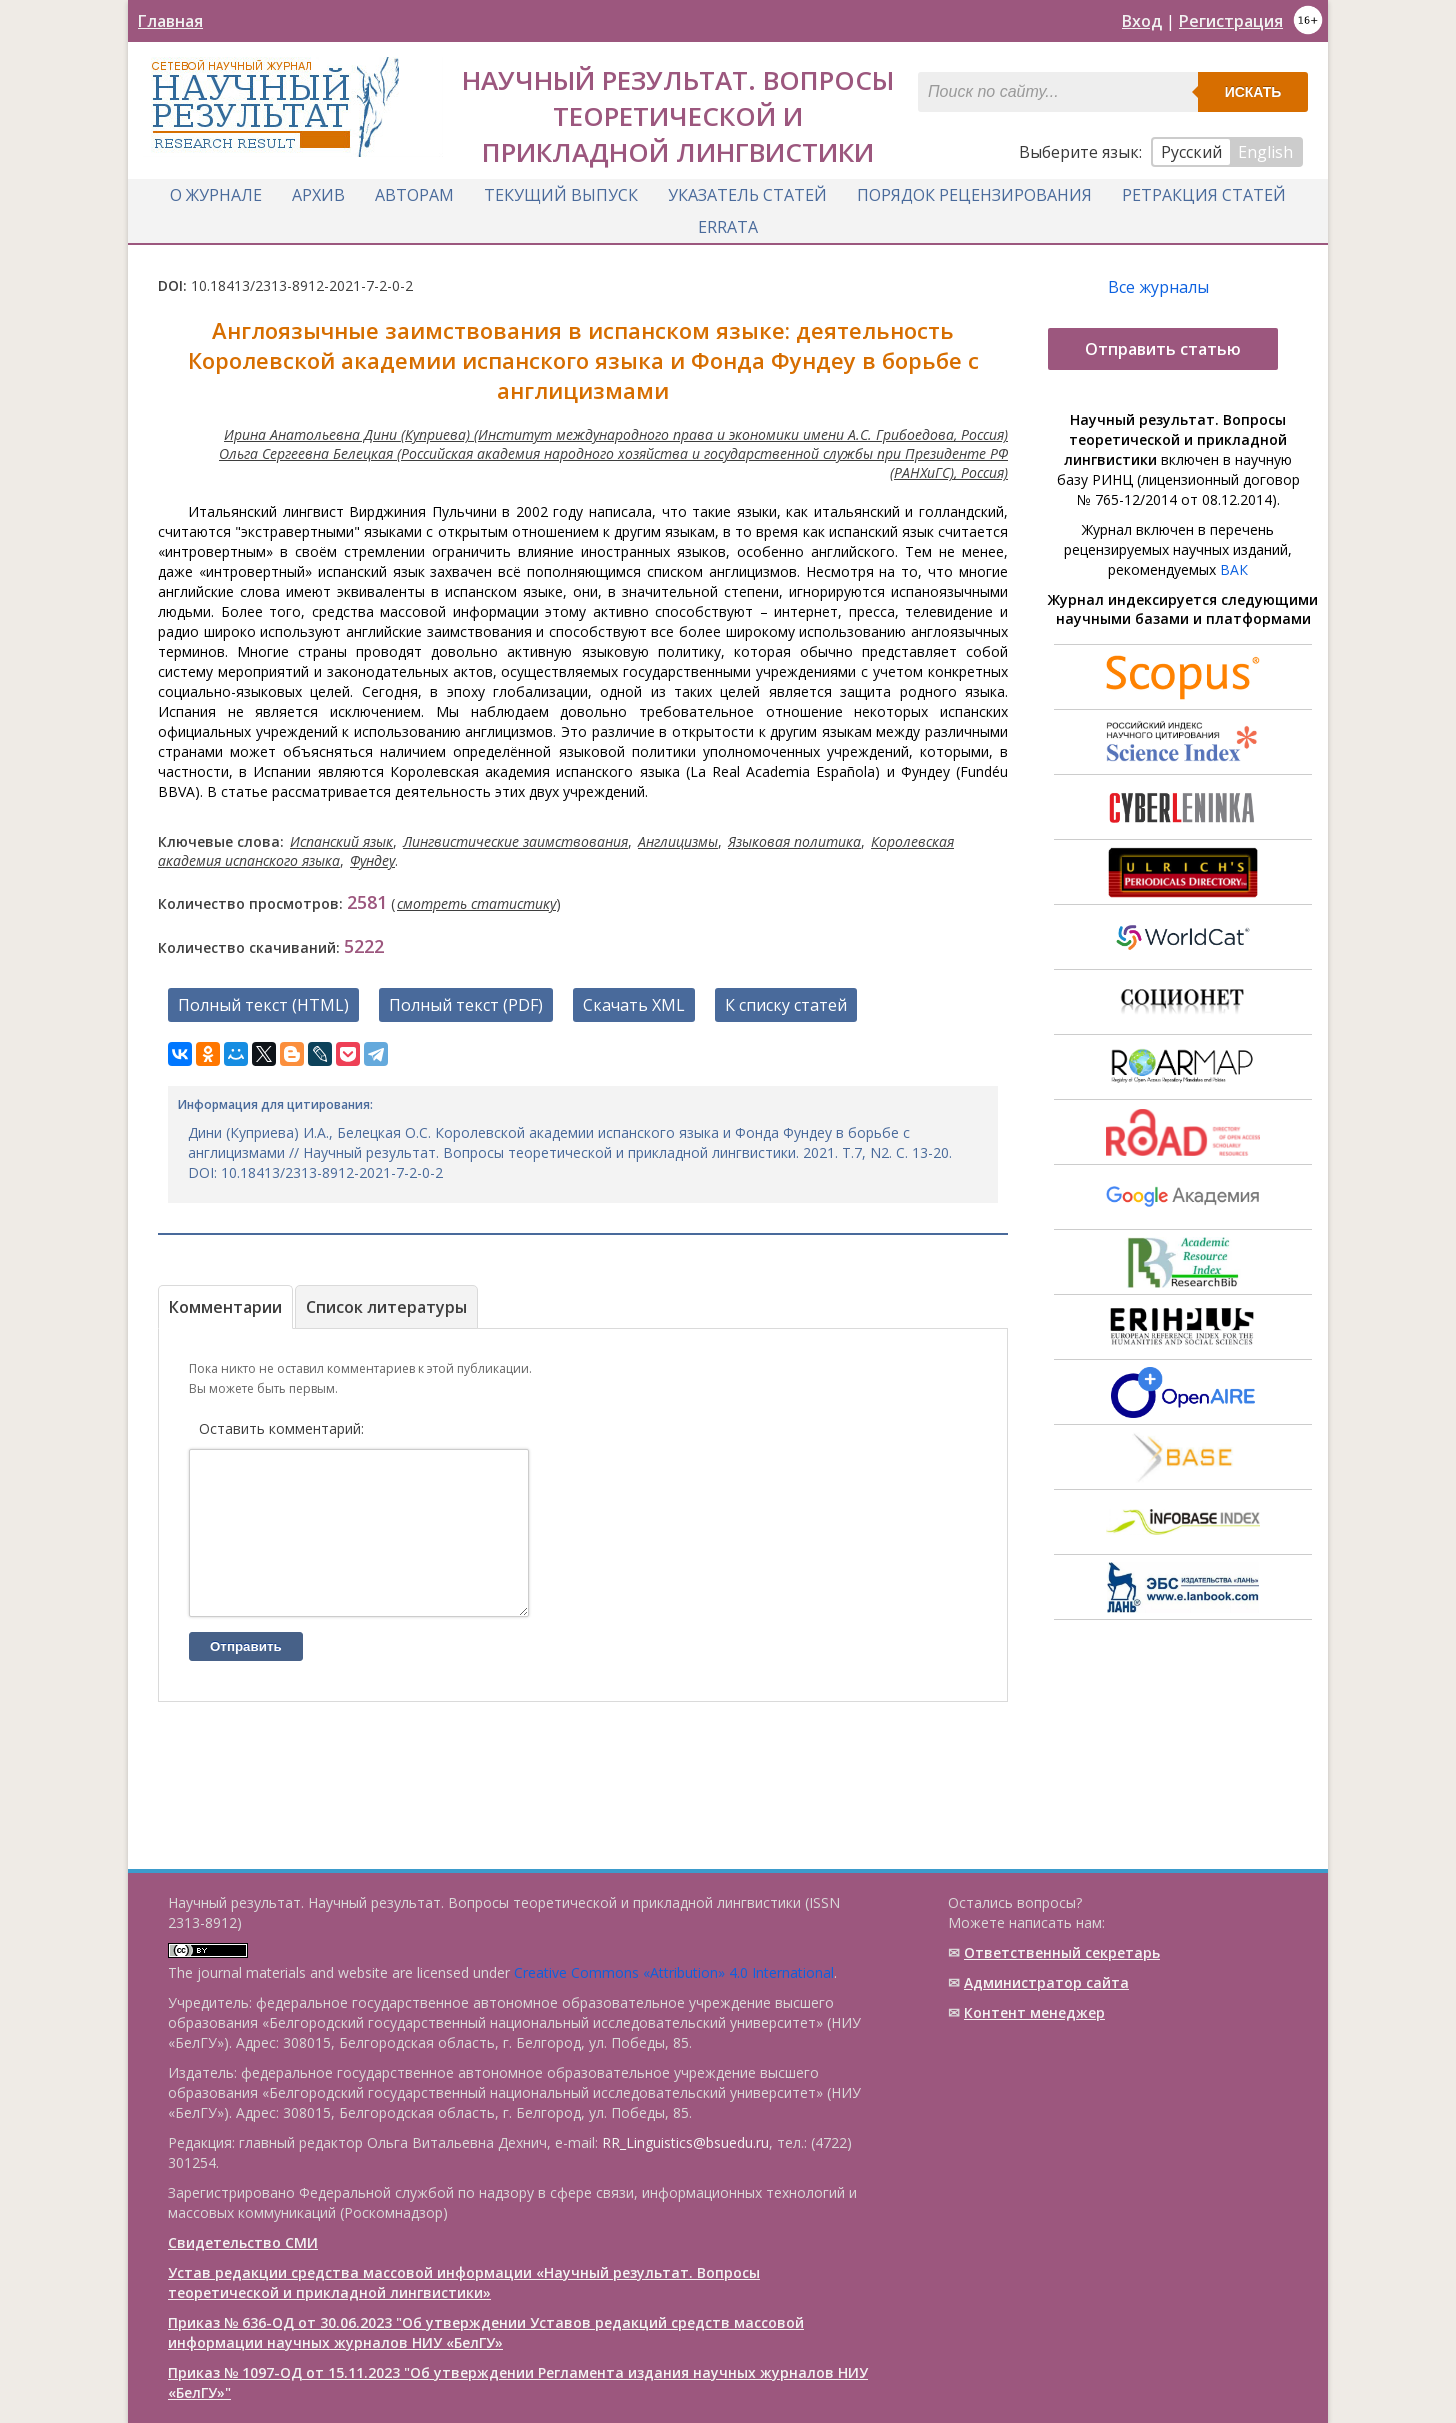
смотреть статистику (476, 900)
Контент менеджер (1034, 2012)
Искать (1253, 92)
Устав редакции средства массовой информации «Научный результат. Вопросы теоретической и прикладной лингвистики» (464, 2282)
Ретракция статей (1204, 193)
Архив (318, 193)
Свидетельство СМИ (243, 2242)
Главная (170, 21)
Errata (728, 225)
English (1265, 152)
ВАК (1234, 566)
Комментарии (225, 1304)
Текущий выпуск (561, 193)
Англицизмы (678, 838)
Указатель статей (747, 193)
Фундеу (372, 857)
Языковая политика (794, 838)
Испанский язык (341, 838)
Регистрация (1231, 21)
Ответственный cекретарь (1062, 1952)
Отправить (246, 1673)
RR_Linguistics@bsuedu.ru (685, 2142)
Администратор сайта (1046, 1982)
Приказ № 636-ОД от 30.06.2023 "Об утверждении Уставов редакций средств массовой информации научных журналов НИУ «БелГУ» (486, 2332)
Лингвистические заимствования (515, 838)
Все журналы (1158, 284)
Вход (1142, 21)
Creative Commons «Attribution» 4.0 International (674, 1972)
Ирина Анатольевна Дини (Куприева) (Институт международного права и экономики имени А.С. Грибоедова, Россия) (616, 431)
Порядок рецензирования (974, 193)
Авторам (414, 193)
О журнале (216, 193)
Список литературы (386, 1304)
